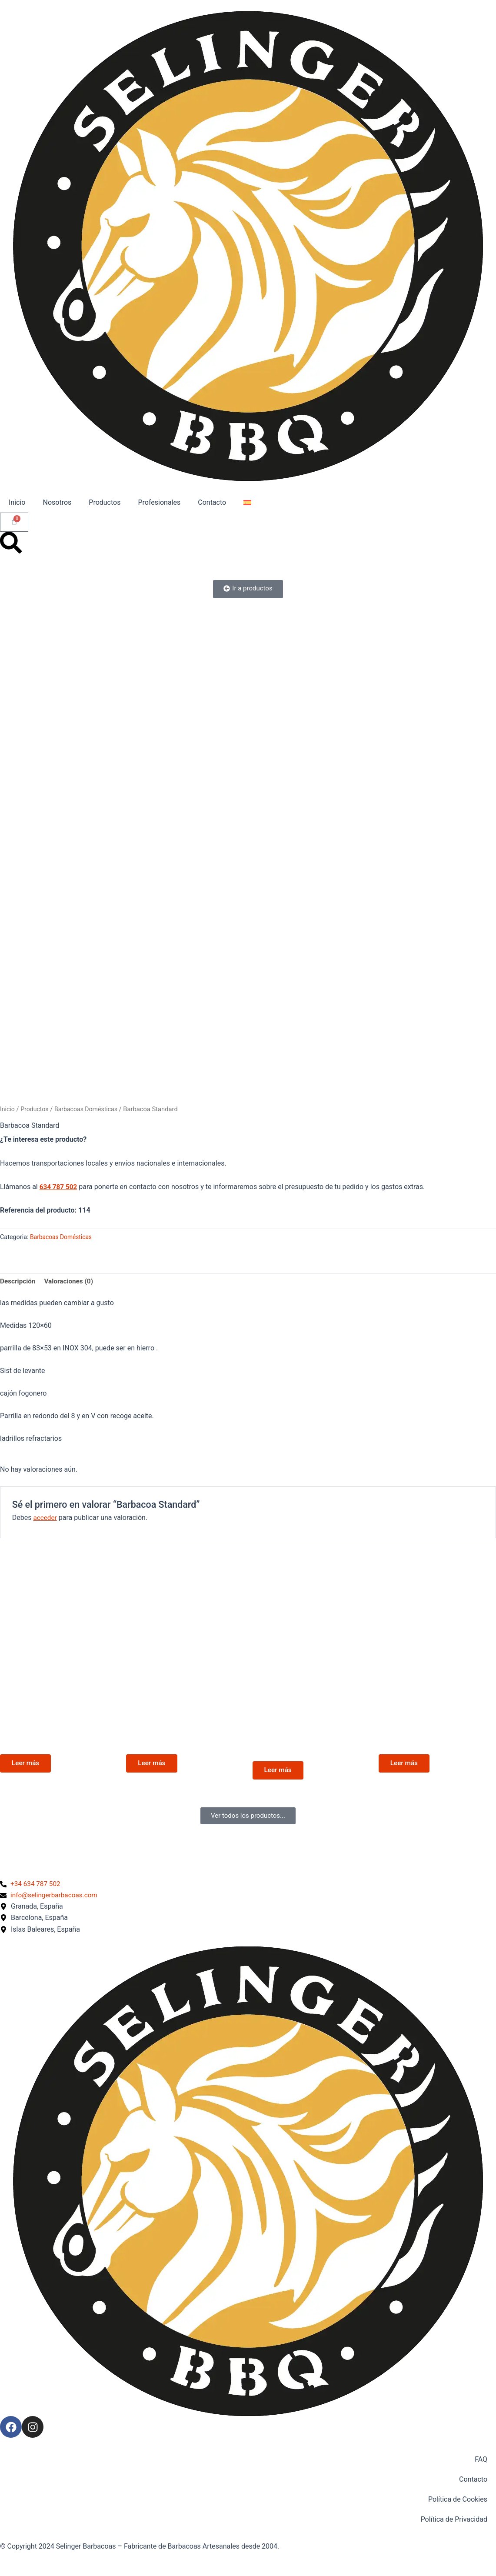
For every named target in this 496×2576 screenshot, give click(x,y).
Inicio (17, 502)
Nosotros (57, 502)
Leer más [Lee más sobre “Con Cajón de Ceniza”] (27, 1765)
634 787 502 (59, 1187)
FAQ (481, 2459)
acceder (45, 1518)
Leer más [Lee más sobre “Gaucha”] (406, 1765)
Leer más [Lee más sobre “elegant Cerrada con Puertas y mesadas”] (280, 1773)
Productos (104, 502)
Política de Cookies (457, 2499)
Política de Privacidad (454, 2519)
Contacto (212, 502)
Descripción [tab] (18, 1282)
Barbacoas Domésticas (89, 1109)
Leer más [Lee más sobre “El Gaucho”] (153, 1765)
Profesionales (159, 502)
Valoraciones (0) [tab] (71, 1282)
